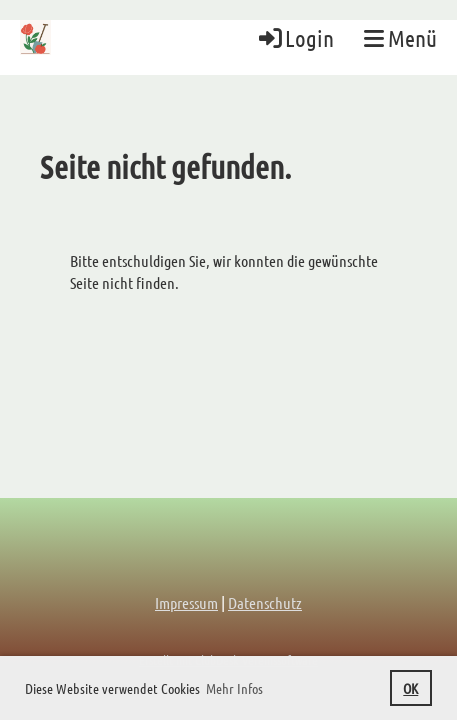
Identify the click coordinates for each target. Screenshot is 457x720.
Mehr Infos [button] (234, 688)
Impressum (186, 602)
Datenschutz (265, 602)
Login (295, 37)
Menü (400, 37)
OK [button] (410, 688)
